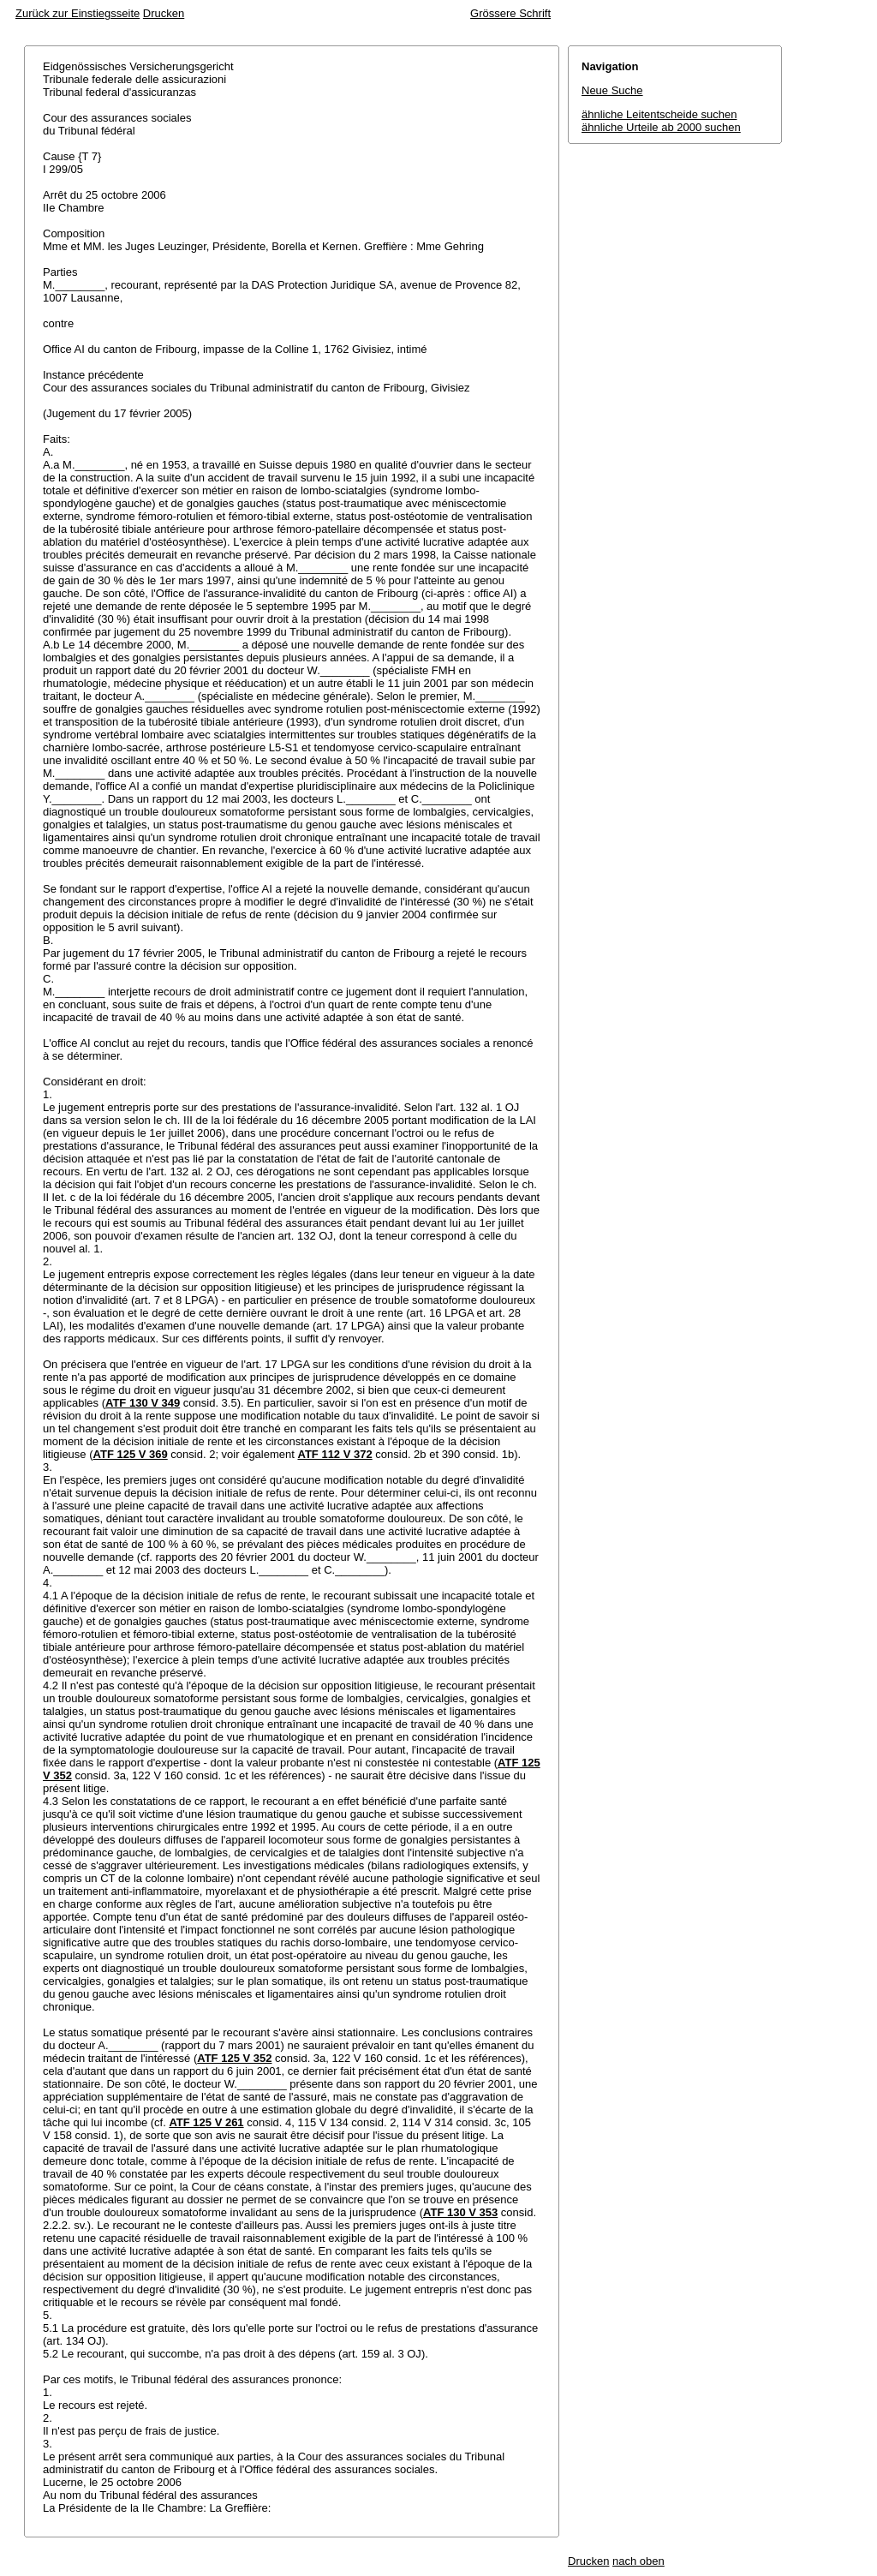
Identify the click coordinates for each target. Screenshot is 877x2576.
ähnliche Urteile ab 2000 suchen (661, 127)
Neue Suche (612, 90)
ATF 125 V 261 (206, 2122)
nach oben (638, 2561)
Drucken (163, 13)
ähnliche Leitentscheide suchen (659, 114)
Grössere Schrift (510, 13)
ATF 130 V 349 (142, 1402)
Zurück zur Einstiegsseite (77, 13)
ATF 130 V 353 (460, 2212)
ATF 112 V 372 (334, 1454)
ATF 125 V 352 (234, 2058)
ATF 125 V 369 (130, 1454)
